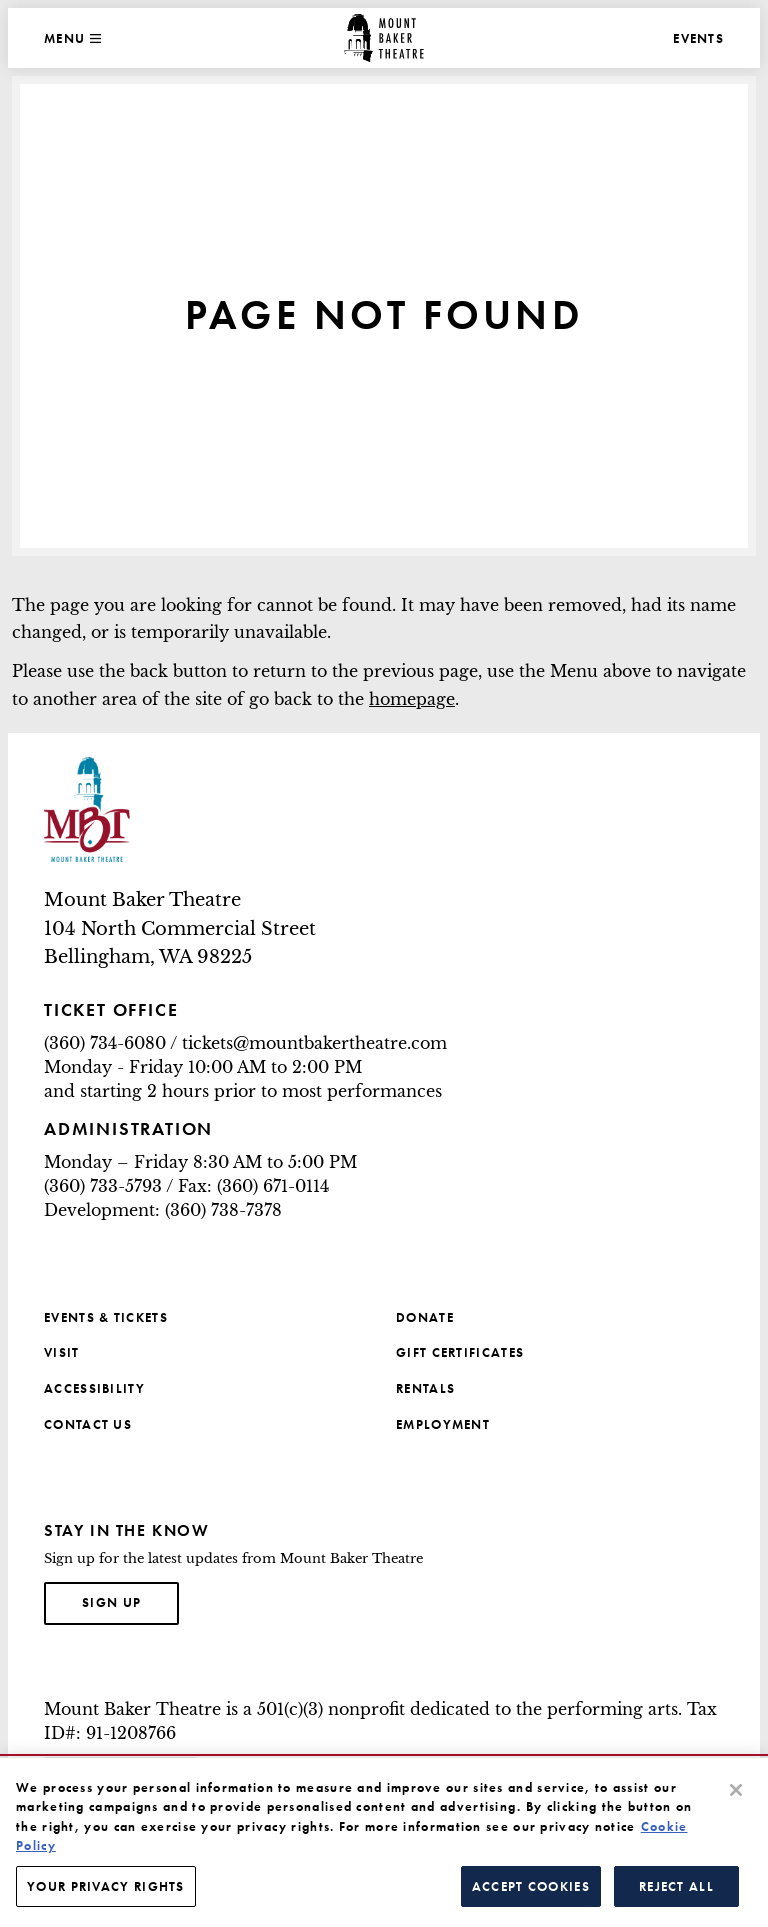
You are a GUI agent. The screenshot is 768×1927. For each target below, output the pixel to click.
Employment (443, 1424)
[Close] (736, 1799)
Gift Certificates (460, 1352)
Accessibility (94, 1388)
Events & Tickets (106, 1317)
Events (698, 38)
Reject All (676, 1895)
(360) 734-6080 (105, 1043)
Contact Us (88, 1424)
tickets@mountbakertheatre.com (314, 1043)
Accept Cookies (531, 1895)
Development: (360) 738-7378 (163, 1210)
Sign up (130, 1601)
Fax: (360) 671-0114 (253, 1186)
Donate (425, 1317)
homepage (412, 699)
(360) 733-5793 (103, 1186)
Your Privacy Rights (106, 1895)
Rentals (425, 1388)
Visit (62, 1352)
